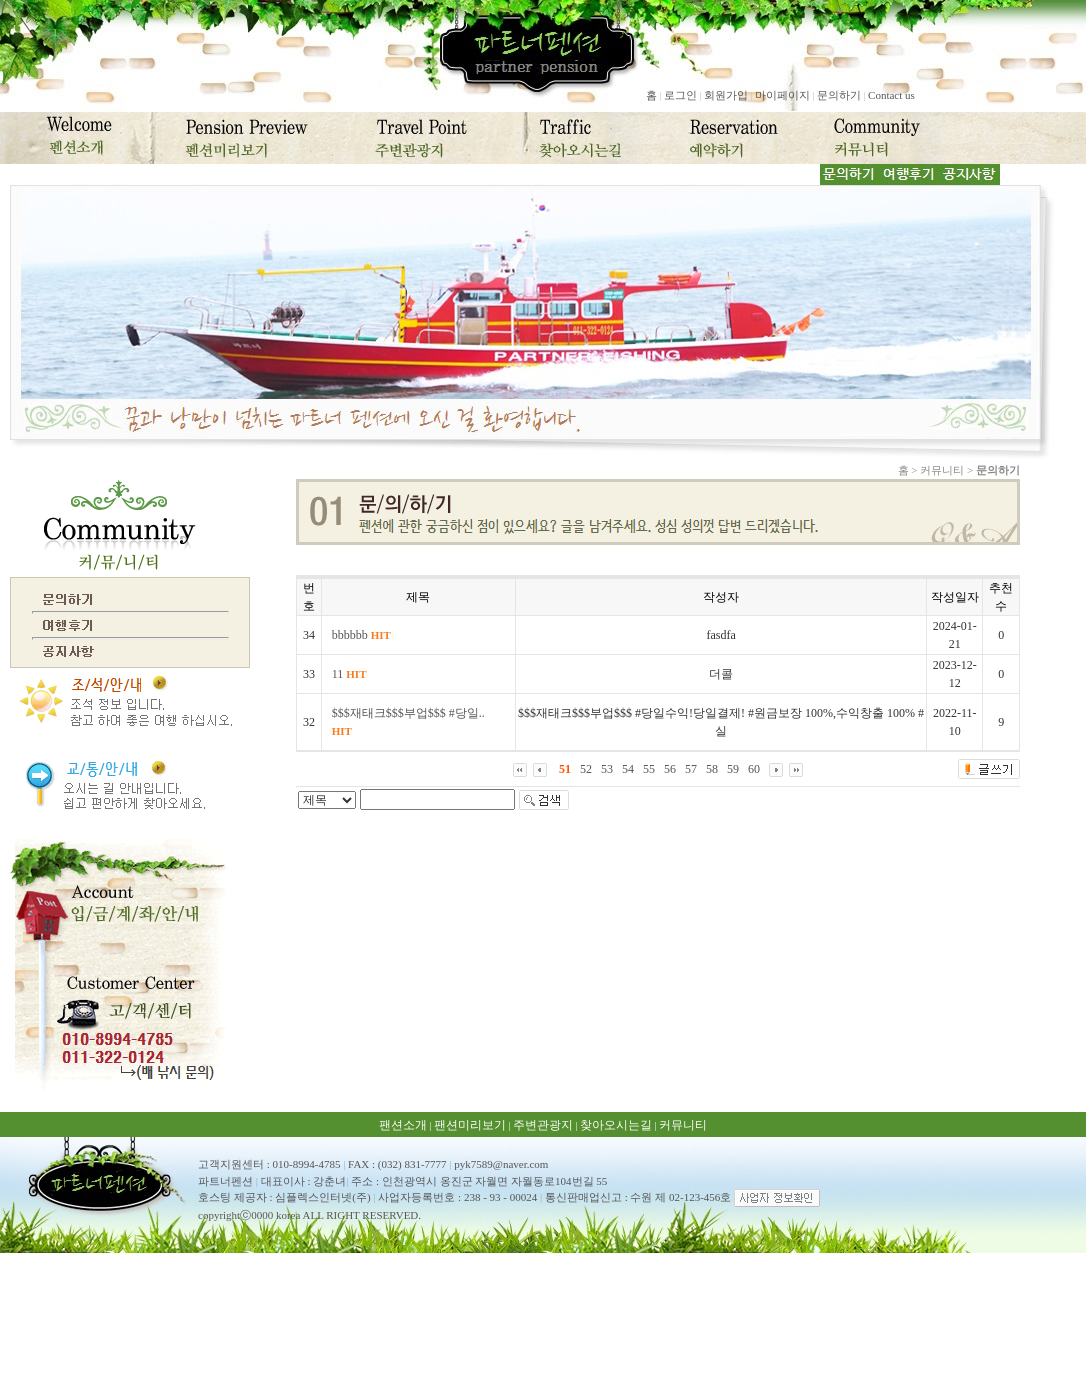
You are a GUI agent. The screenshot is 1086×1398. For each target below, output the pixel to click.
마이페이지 (782, 95)
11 (349, 674)
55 (649, 769)
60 (754, 769)
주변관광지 (543, 1125)
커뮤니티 (683, 1125)
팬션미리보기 (470, 1125)
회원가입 (726, 95)
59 (733, 769)
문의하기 (839, 95)
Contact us (891, 95)
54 (628, 769)
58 (712, 769)
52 (586, 769)
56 (670, 769)
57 (691, 769)
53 (607, 769)
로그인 (680, 95)
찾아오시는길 (616, 1125)
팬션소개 (403, 1125)
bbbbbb (361, 635)
